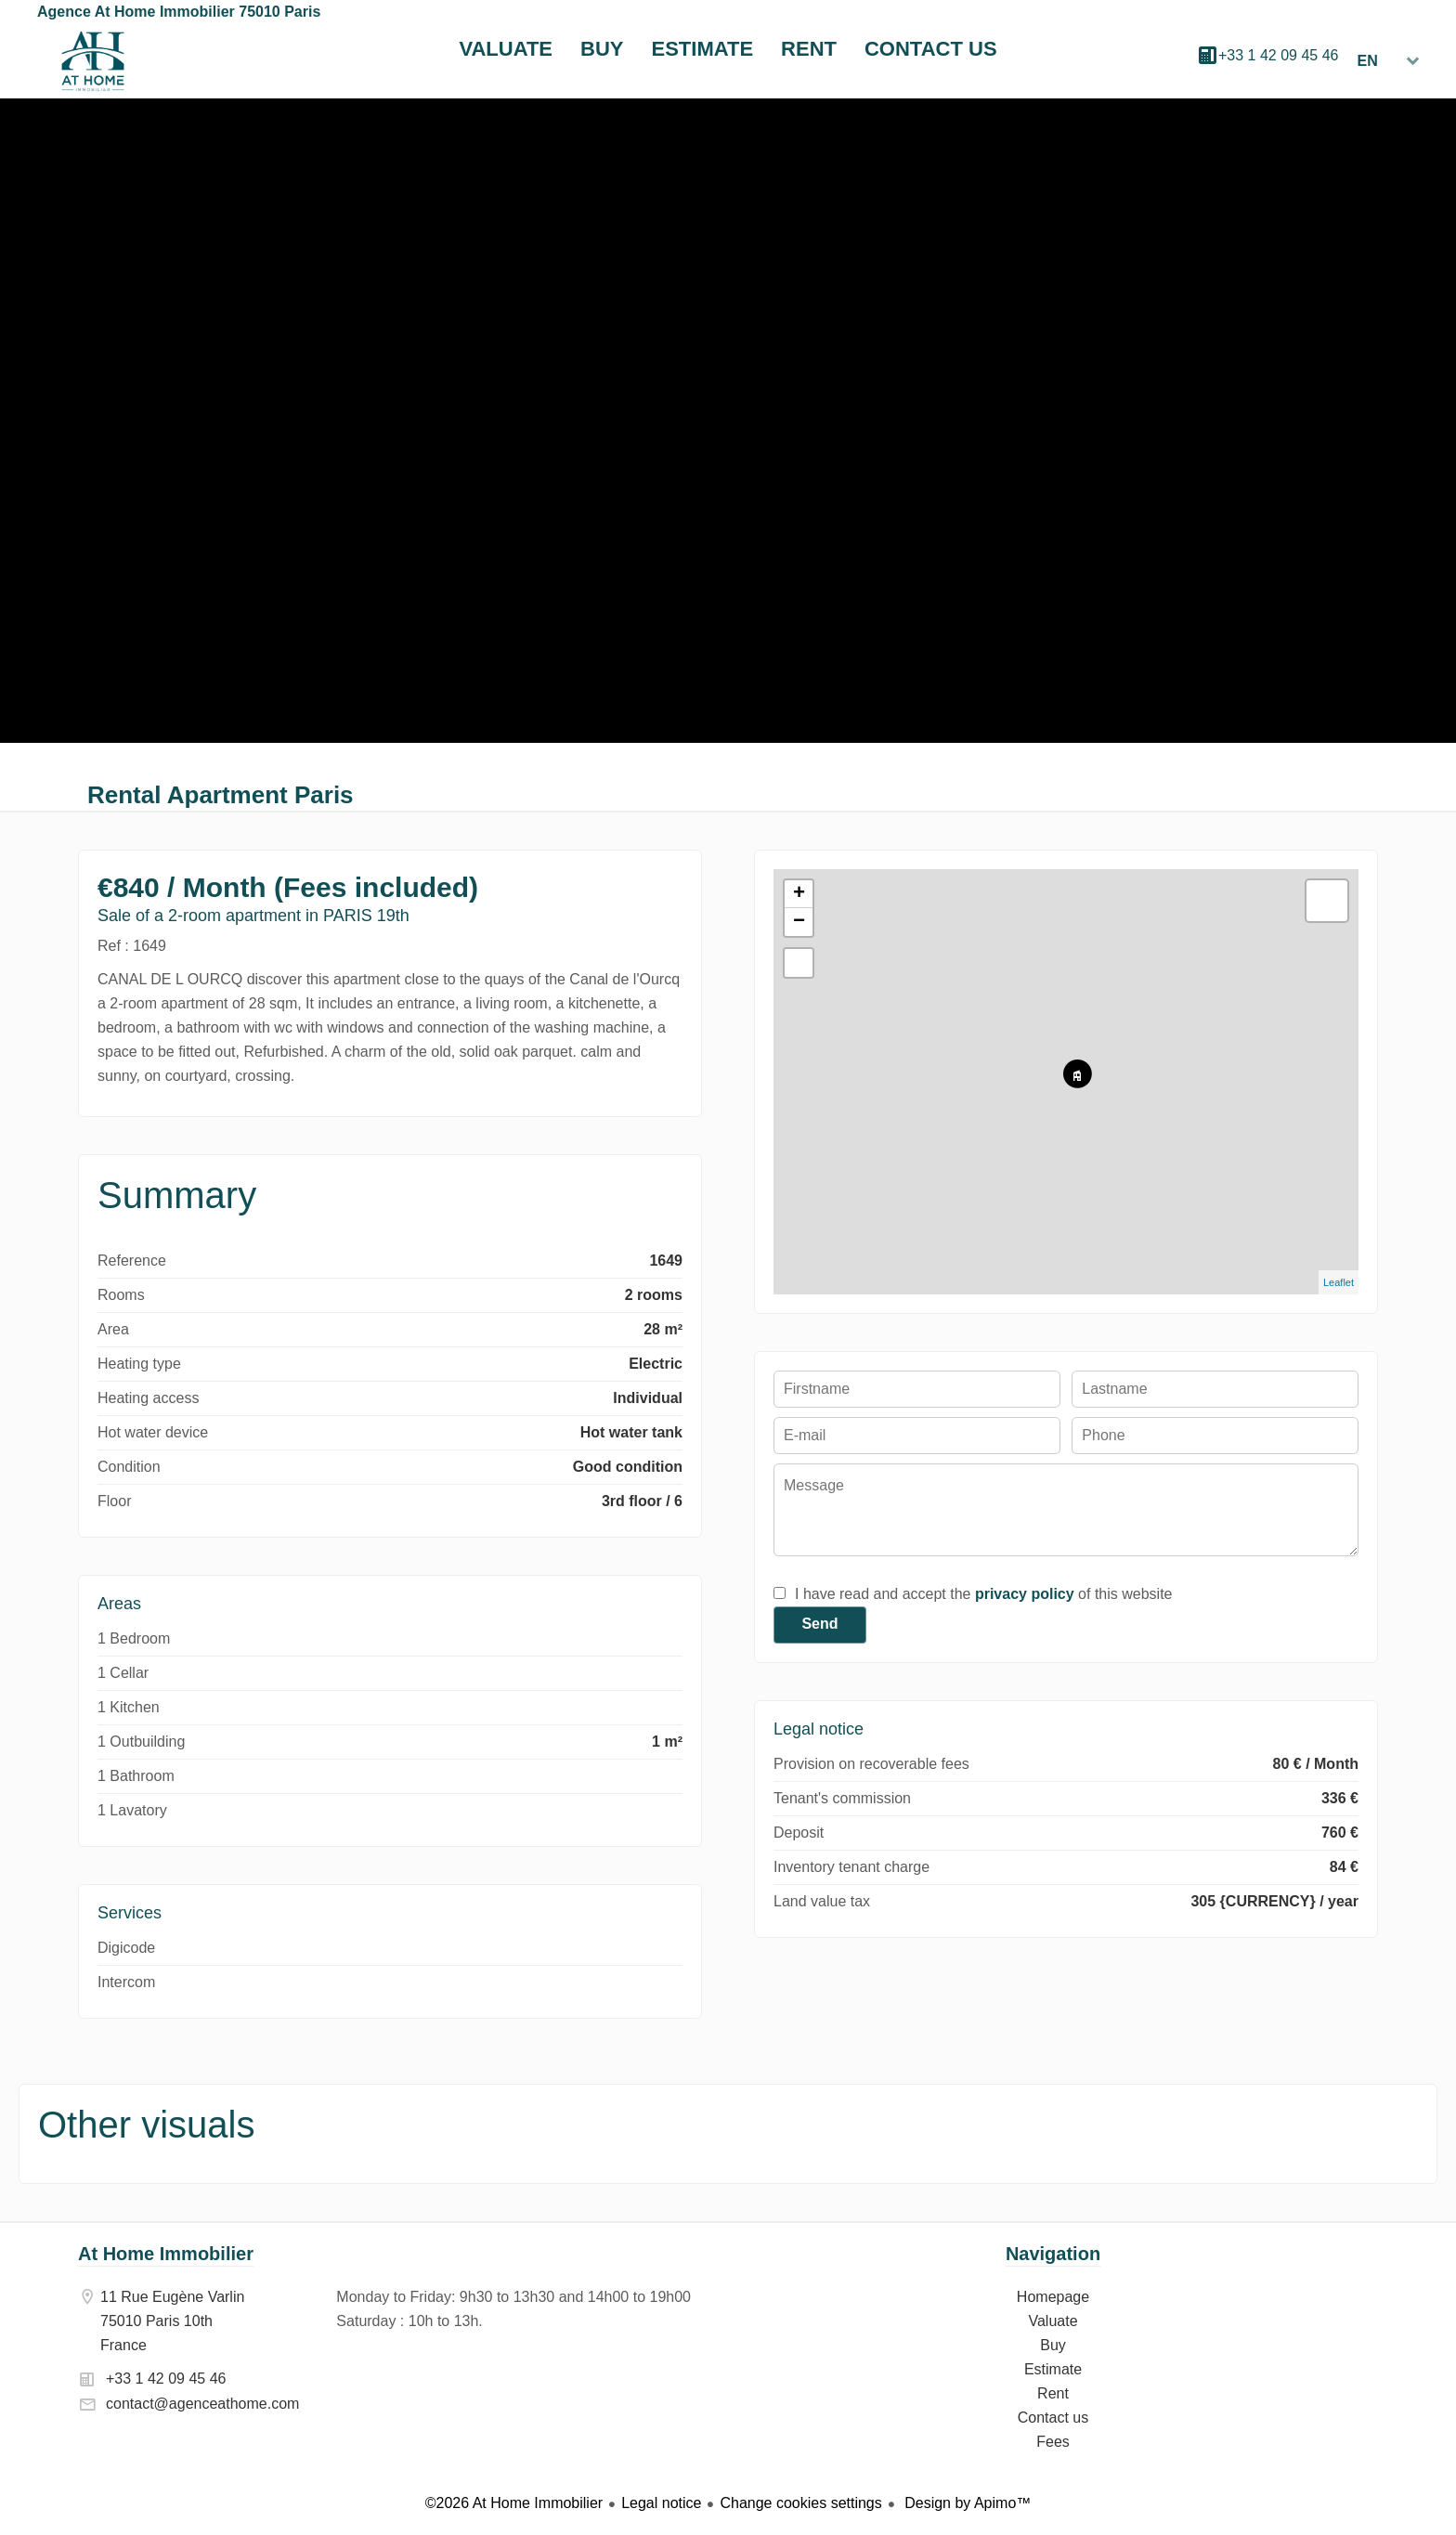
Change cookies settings (800, 2503)
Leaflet (1338, 1282)
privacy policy (1024, 1594)
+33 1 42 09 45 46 (1278, 55)
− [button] (799, 922)
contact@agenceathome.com (202, 2404)
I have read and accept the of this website (983, 1594)
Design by (966, 2503)
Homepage (93, 61)
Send (819, 1624)
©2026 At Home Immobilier (514, 2503)
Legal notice (661, 2503)
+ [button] (799, 894)
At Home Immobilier (166, 2253)
